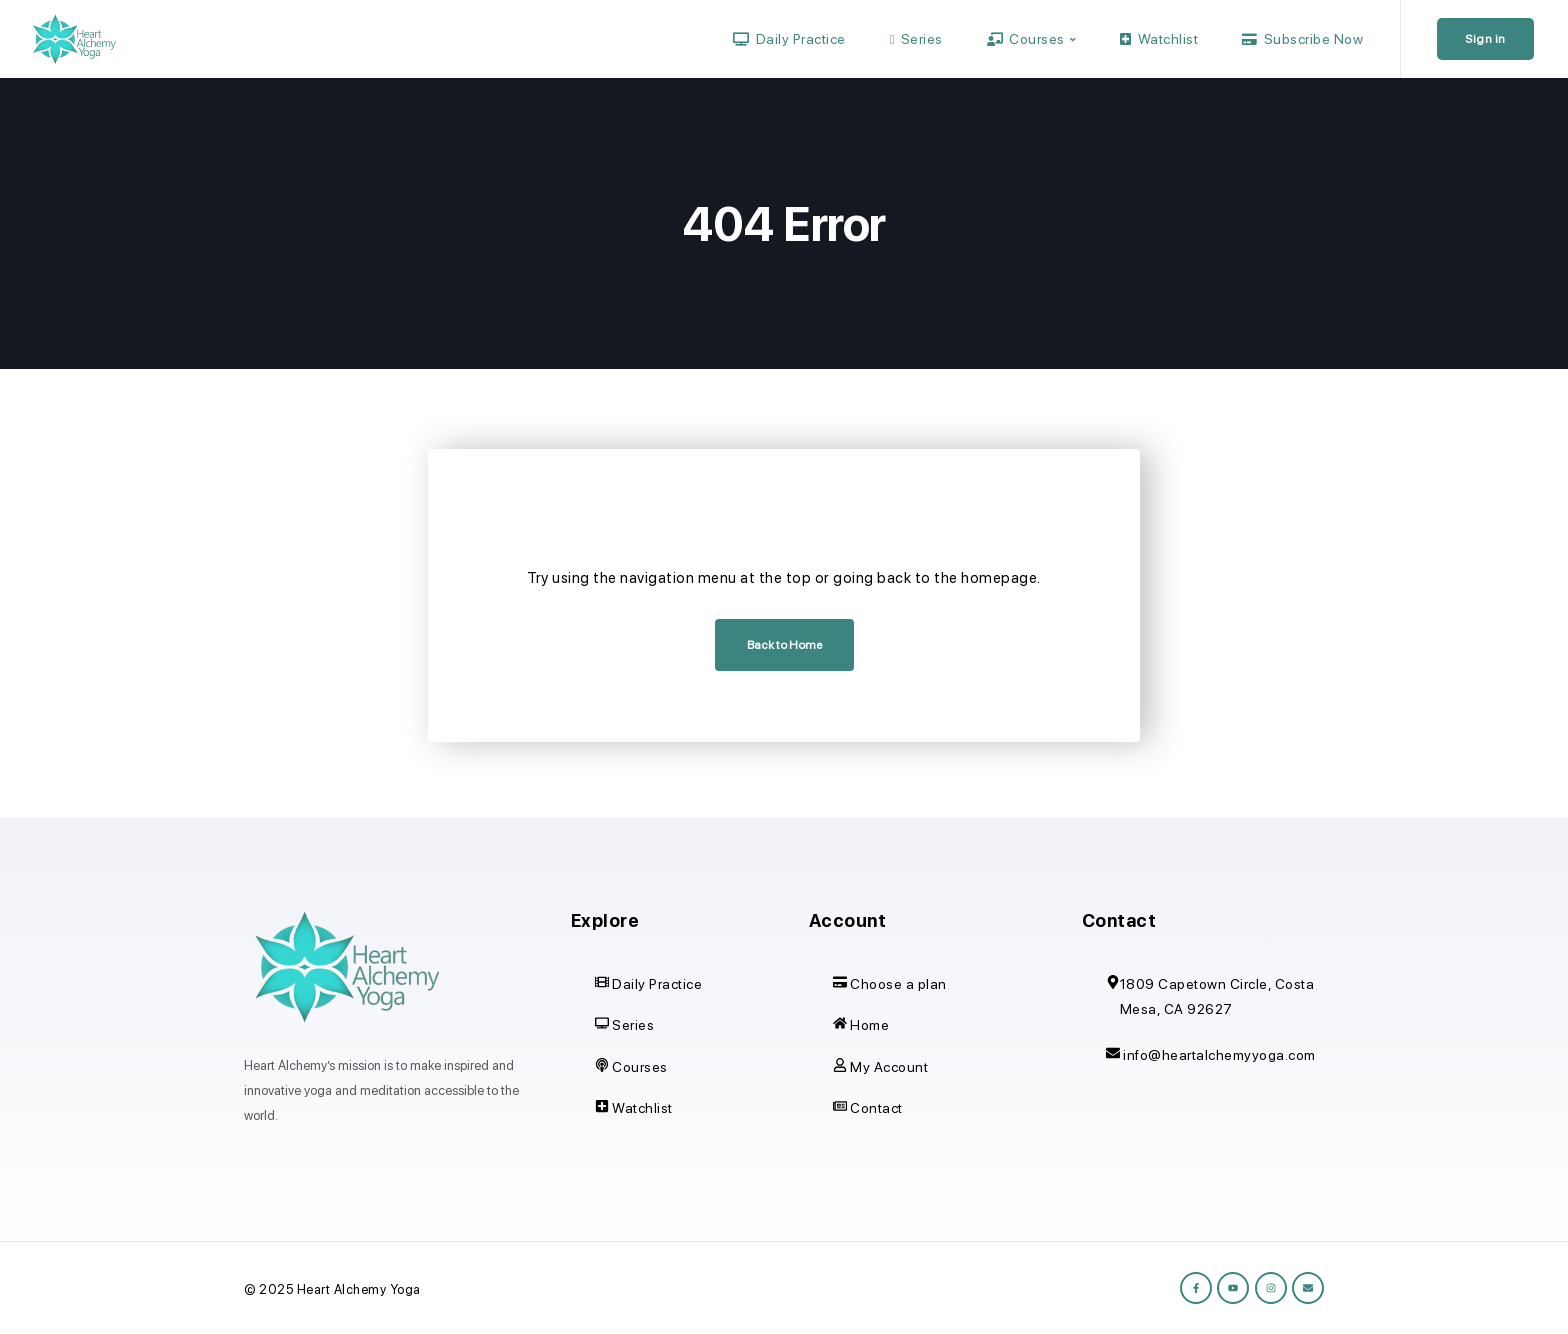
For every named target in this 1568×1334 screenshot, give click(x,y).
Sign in (1485, 39)
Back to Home (784, 645)
